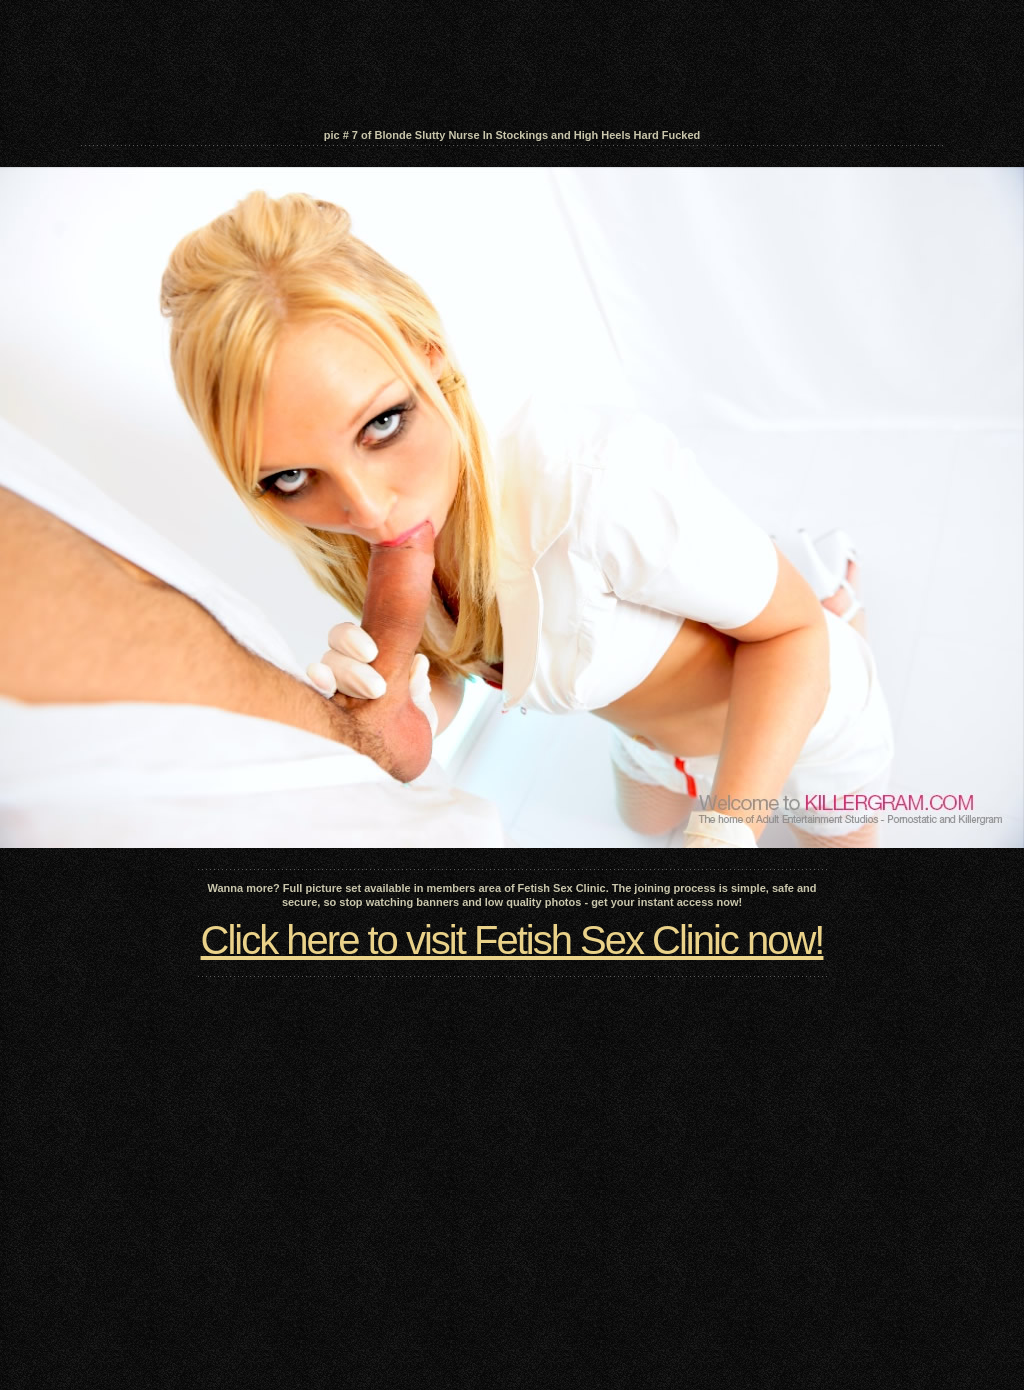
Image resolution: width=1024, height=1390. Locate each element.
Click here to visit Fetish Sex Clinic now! (512, 940)
